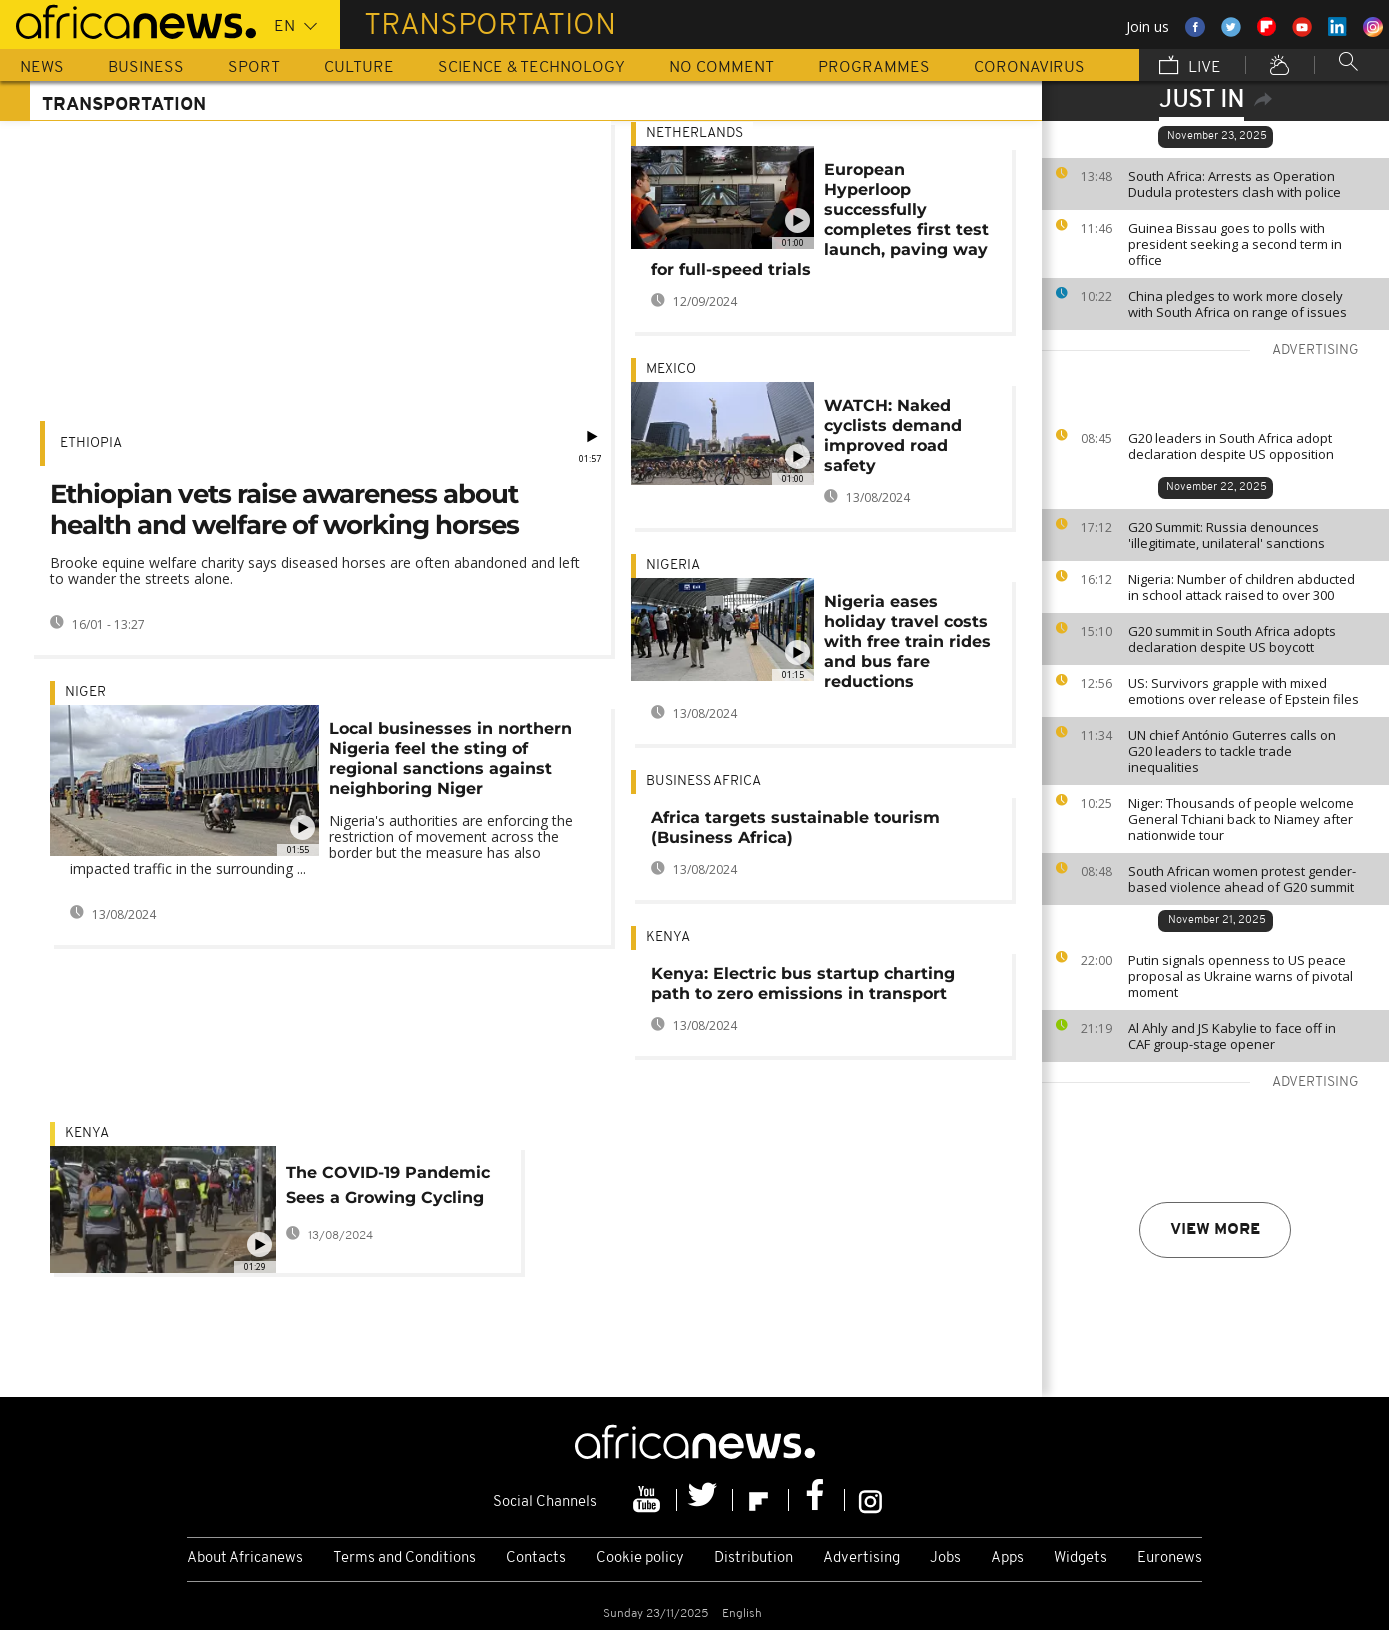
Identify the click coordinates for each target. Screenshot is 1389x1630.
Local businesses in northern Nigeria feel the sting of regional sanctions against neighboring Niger (450, 758)
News (42, 68)
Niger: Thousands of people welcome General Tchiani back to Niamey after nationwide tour (1241, 819)
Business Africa (703, 781)
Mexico (671, 369)
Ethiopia (91, 443)
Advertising (861, 1558)
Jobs (945, 1558)
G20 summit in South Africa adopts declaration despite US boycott (1232, 639)
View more (1215, 1230)
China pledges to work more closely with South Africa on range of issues (1237, 304)
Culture (359, 68)
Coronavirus (1029, 68)
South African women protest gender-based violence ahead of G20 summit (1242, 879)
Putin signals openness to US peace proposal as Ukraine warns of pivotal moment (1240, 976)
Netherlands (694, 133)
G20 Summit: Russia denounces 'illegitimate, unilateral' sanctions (1226, 535)
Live (1190, 67)
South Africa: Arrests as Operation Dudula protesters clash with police (1234, 184)
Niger (85, 692)
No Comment (721, 68)
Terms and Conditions (404, 1558)
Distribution (753, 1558)
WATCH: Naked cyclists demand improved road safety (893, 435)
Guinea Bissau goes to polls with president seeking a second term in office (1235, 244)
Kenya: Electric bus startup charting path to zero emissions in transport (803, 983)
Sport (254, 68)
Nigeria (673, 565)
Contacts (536, 1558)
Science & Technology (531, 68)
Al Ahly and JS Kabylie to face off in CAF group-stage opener (1232, 1036)
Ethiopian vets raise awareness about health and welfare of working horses (284, 509)
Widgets (1080, 1558)
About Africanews (245, 1558)
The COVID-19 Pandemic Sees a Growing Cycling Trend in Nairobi (388, 1188)
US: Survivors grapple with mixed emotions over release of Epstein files (1243, 691)
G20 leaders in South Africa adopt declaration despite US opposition (1231, 446)
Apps (1007, 1558)
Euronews (1169, 1558)
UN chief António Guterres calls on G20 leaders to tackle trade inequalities (1232, 751)
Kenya (668, 937)
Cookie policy (640, 1558)
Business (146, 68)
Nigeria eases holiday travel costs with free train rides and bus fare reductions (907, 641)
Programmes (874, 68)
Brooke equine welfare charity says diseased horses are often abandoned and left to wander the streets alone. (315, 570)
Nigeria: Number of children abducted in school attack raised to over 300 (1241, 587)
